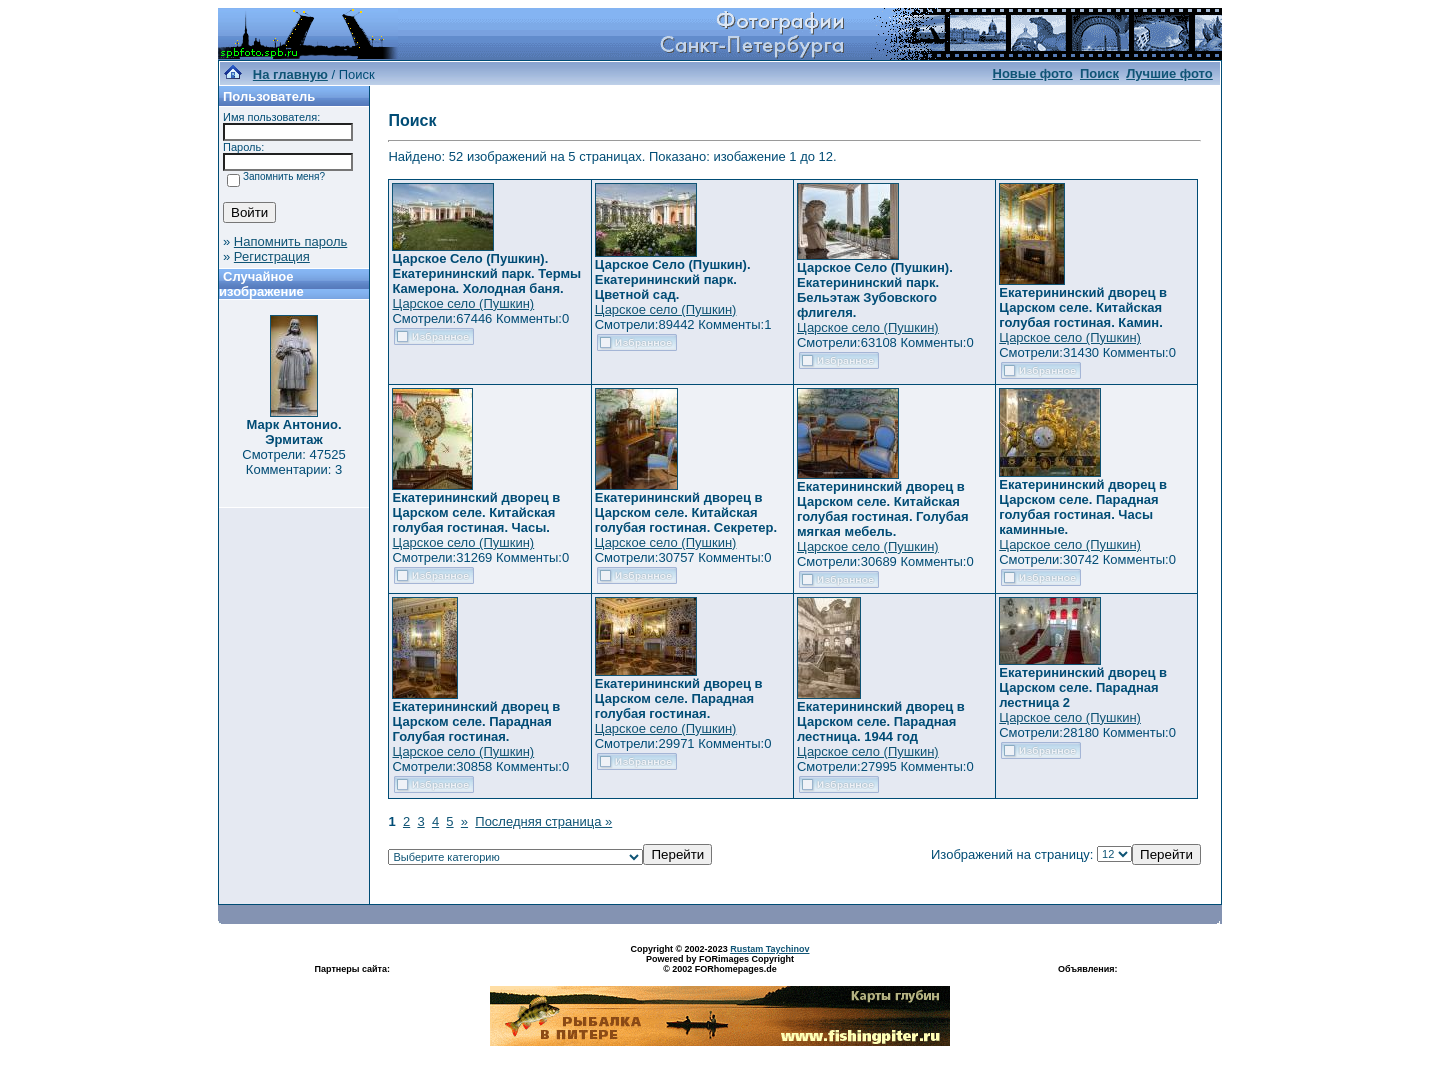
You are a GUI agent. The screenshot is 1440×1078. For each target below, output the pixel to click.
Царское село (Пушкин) (463, 303)
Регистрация (272, 256)
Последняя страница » (543, 821)
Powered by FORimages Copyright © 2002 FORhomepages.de (720, 964)
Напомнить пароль (290, 241)
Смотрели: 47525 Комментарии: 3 (293, 462)
